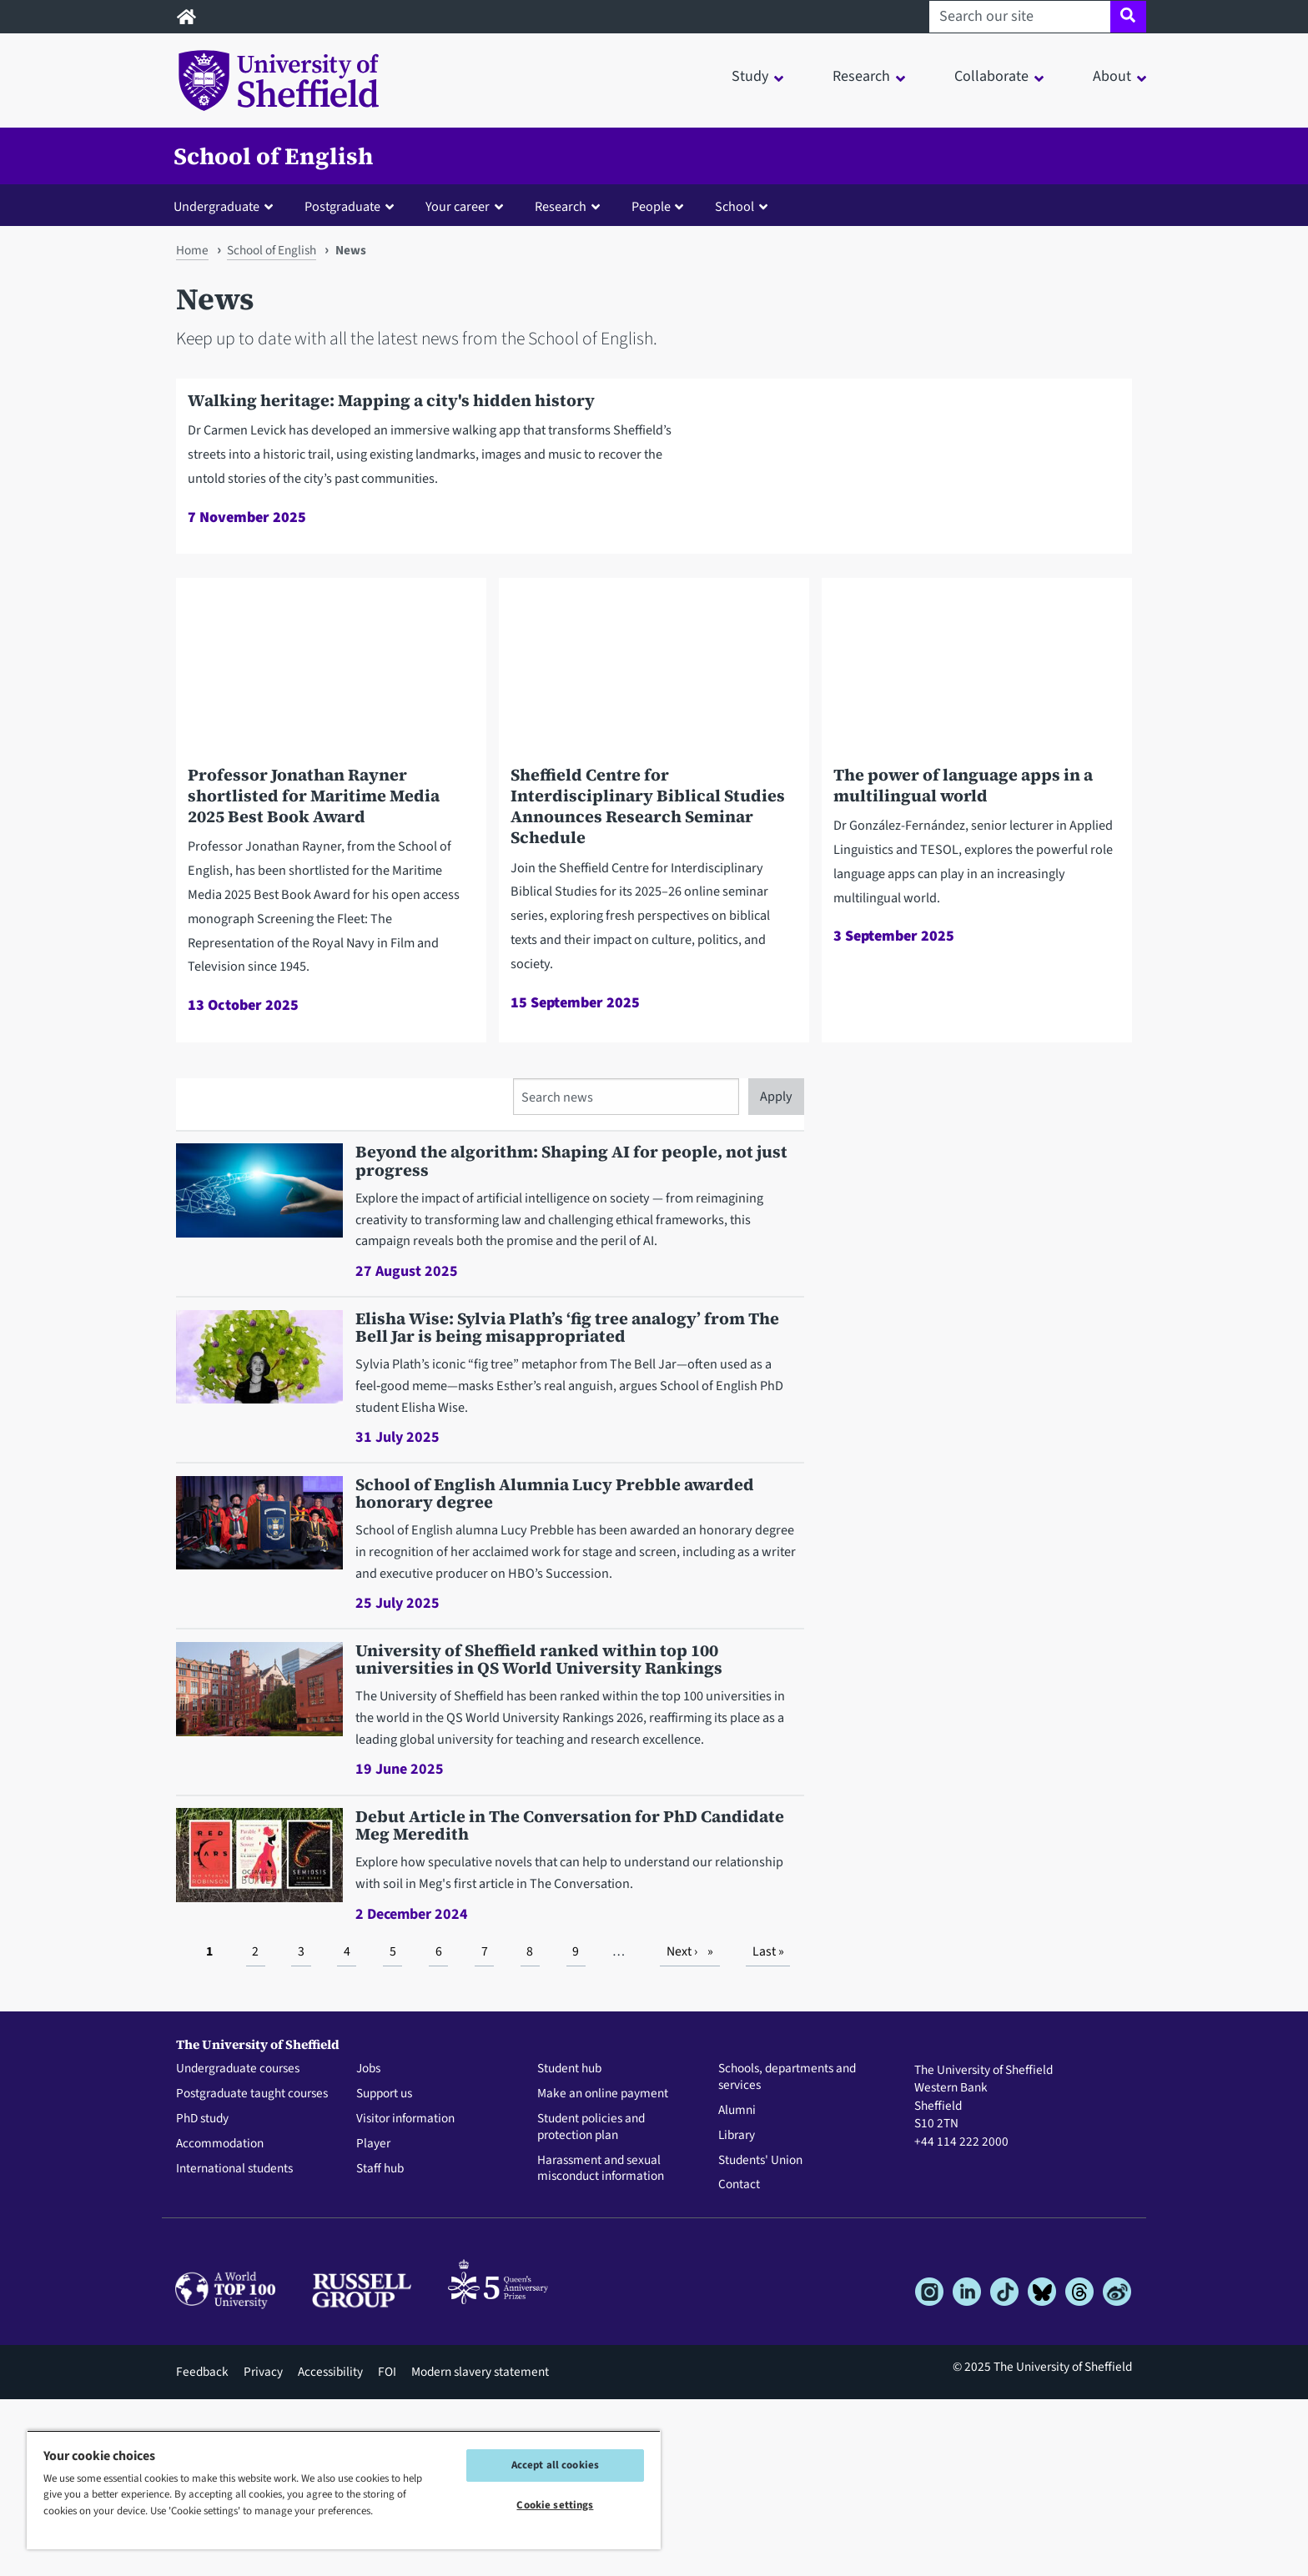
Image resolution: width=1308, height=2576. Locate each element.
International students (234, 2345)
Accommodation (220, 2320)
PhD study (202, 2295)
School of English (273, 156)
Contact (739, 2362)
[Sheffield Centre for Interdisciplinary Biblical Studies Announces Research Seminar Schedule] (654, 985)
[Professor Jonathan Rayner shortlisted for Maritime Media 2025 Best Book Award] (331, 987)
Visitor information (405, 2295)
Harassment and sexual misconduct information (600, 2346)
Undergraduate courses (237, 2246)
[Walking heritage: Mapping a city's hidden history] (654, 555)
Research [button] (861, 76)
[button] (227, 206)
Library (736, 2312)
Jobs (368, 2246)
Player (373, 2320)
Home (192, 250)
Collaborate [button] (991, 76)
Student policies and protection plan (591, 2304)
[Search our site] (1019, 17)
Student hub (569, 2246)
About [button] (1112, 76)
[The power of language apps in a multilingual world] (977, 952)
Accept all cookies (555, 2465)
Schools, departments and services (787, 2255)
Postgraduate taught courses (252, 2271)
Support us (384, 2271)
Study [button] (750, 76)
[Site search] (1128, 17)
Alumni (737, 2287)
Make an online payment (602, 2271)
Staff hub (380, 2345)
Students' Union (760, 2337)
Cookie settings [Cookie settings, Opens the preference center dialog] (554, 2505)
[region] (344, 2489)
